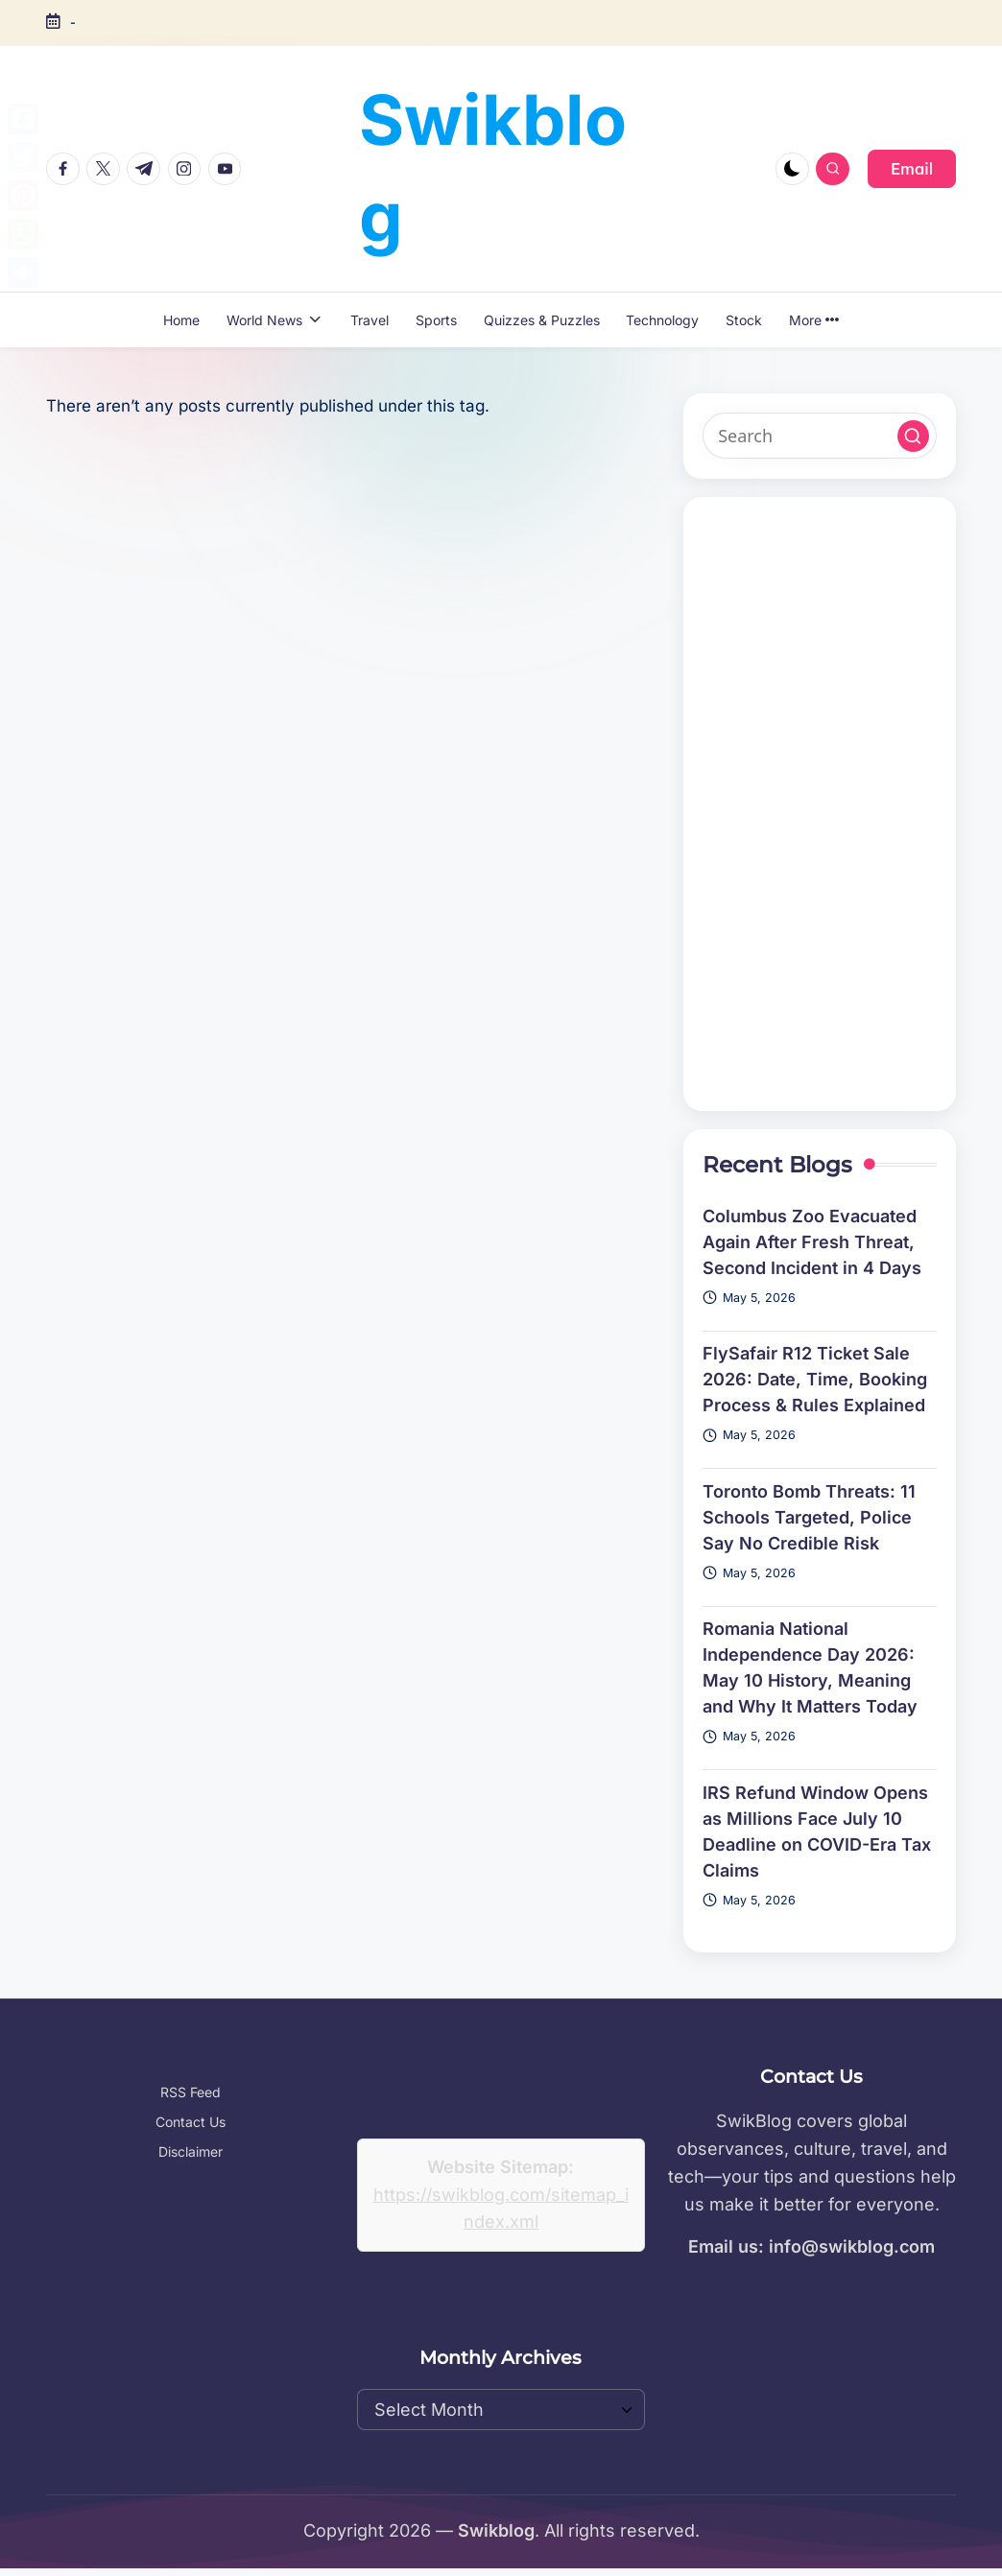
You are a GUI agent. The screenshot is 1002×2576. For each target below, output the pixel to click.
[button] (912, 169)
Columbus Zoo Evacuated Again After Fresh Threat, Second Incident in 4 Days (812, 1242)
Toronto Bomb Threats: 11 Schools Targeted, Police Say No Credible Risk (809, 1517)
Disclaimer (190, 2151)
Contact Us (190, 2122)
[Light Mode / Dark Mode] (792, 169)
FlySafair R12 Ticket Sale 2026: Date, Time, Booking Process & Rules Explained (815, 1379)
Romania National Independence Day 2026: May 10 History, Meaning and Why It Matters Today (810, 1667)
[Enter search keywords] (820, 436)
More (814, 320)
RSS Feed (190, 2092)
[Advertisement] (820, 804)
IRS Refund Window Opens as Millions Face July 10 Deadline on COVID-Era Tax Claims (817, 1831)
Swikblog (493, 168)
